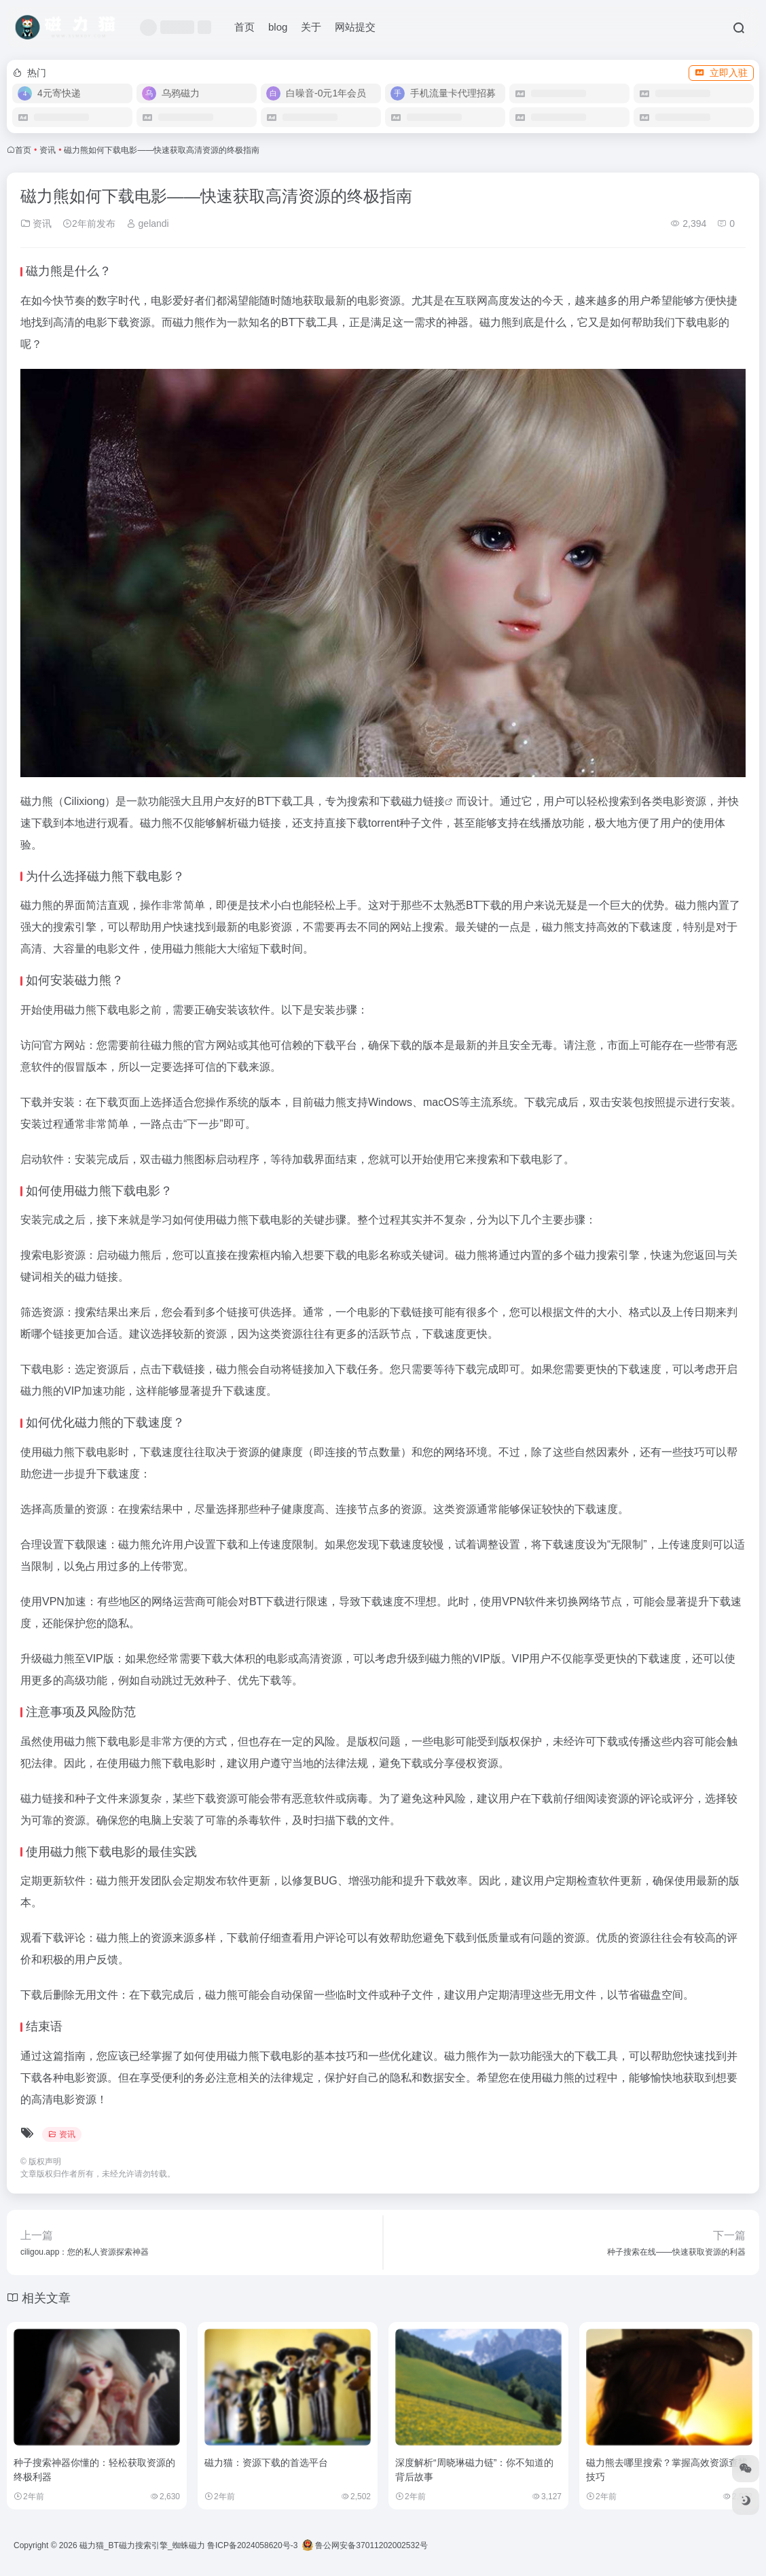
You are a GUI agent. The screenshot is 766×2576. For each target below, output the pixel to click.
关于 (311, 27)
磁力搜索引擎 (607, 1255)
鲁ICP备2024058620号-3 (252, 2545)
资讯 (47, 150)
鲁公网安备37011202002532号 (365, 2545)
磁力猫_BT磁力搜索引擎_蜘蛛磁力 (142, 2545)
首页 (244, 27)
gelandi (147, 223)
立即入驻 (721, 72)
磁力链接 (423, 801)
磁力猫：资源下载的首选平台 (266, 2462)
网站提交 (355, 27)
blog (277, 27)
